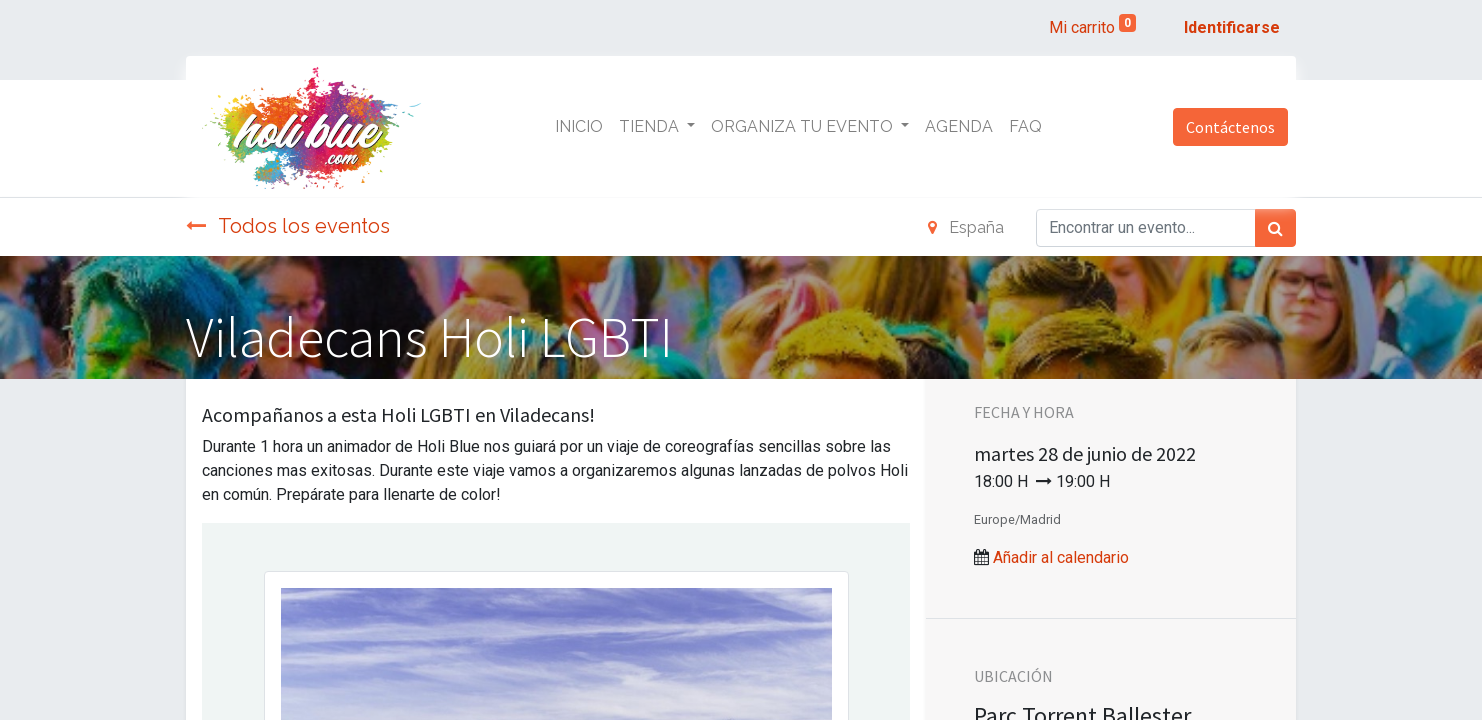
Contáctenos (1230, 127)
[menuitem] (579, 127)
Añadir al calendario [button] (1061, 557)
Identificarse (1232, 27)
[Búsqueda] (1275, 228)
